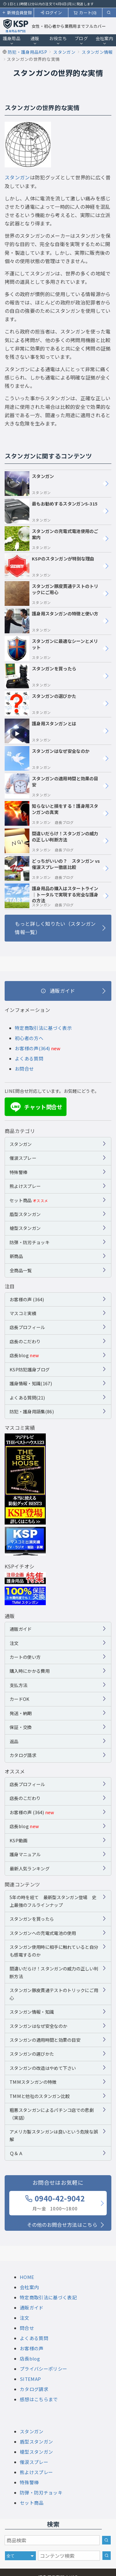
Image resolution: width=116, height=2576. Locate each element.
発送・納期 (21, 1713)
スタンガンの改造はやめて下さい (43, 2068)
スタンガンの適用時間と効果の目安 (51, 786)
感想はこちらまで (39, 2399)
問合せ (27, 2328)
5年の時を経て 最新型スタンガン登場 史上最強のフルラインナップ (53, 1901)
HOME (27, 2277)
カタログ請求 (23, 1755)
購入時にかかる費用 (29, 1671)
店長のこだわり (25, 1341)
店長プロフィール (27, 1327)
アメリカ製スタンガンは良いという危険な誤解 (54, 2135)
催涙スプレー (23, 1158)
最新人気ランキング (29, 1868)
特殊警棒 (18, 1172)
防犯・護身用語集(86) (32, 1411)
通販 (34, 40)
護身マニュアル (25, 1854)
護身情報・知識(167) (31, 1383)
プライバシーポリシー (43, 2368)
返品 (14, 1741)
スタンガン (17, 177)
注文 (14, 1643)
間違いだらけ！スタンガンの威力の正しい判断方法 (51, 841)
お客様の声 (32, 2348)
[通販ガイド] (58, 991)
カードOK (20, 1699)
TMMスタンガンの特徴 (33, 2082)
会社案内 (104, 40)
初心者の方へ (29, 1038)
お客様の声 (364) (27, 1299)
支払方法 (18, 1685)
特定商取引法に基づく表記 (48, 2297)
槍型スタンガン (25, 1228)
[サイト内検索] (106, 2555)
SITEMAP (30, 2379)
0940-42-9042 (55, 2202)
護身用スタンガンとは (40, 731)
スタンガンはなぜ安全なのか (47, 758)
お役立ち (58, 40)
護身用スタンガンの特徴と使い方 (51, 621)
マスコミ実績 (23, 1313)
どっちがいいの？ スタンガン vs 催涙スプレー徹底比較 (52, 868)
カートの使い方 (25, 1657)
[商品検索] (106, 2540)
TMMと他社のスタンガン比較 (40, 2096)
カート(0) (85, 12)
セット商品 (29, 1200)
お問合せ (24, 1068)
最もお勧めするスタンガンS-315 (51, 511)
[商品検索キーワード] (52, 2540)
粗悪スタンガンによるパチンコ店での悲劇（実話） (52, 2114)
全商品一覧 (21, 1270)
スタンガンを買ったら (40, 676)
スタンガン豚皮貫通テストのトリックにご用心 (51, 593)
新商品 (16, 1256)
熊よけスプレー (25, 1186)
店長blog (24, 1355)
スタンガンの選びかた (40, 703)
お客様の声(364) (32, 1048)
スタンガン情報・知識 (32, 2011)
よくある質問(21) (27, 1397)
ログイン (51, 12)
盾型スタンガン (25, 1214)
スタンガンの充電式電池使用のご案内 (51, 538)
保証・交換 (21, 1727)
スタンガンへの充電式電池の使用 (43, 1933)
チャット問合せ (35, 1107)
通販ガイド (21, 1629)
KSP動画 (19, 1840)
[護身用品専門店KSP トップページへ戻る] (15, 26)
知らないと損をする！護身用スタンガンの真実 (51, 813)
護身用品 (11, 40)
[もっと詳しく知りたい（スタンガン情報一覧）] (58, 928)
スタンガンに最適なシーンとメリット (51, 648)
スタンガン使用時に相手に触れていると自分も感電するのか (54, 1950)
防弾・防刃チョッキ (29, 1242)
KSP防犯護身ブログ (29, 1369)
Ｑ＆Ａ (16, 2153)
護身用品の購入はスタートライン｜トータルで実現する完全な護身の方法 (51, 895)
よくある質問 (29, 1058)
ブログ (81, 40)
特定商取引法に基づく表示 (43, 1028)
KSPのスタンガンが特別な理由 (49, 566)
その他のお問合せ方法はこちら (62, 2224)
